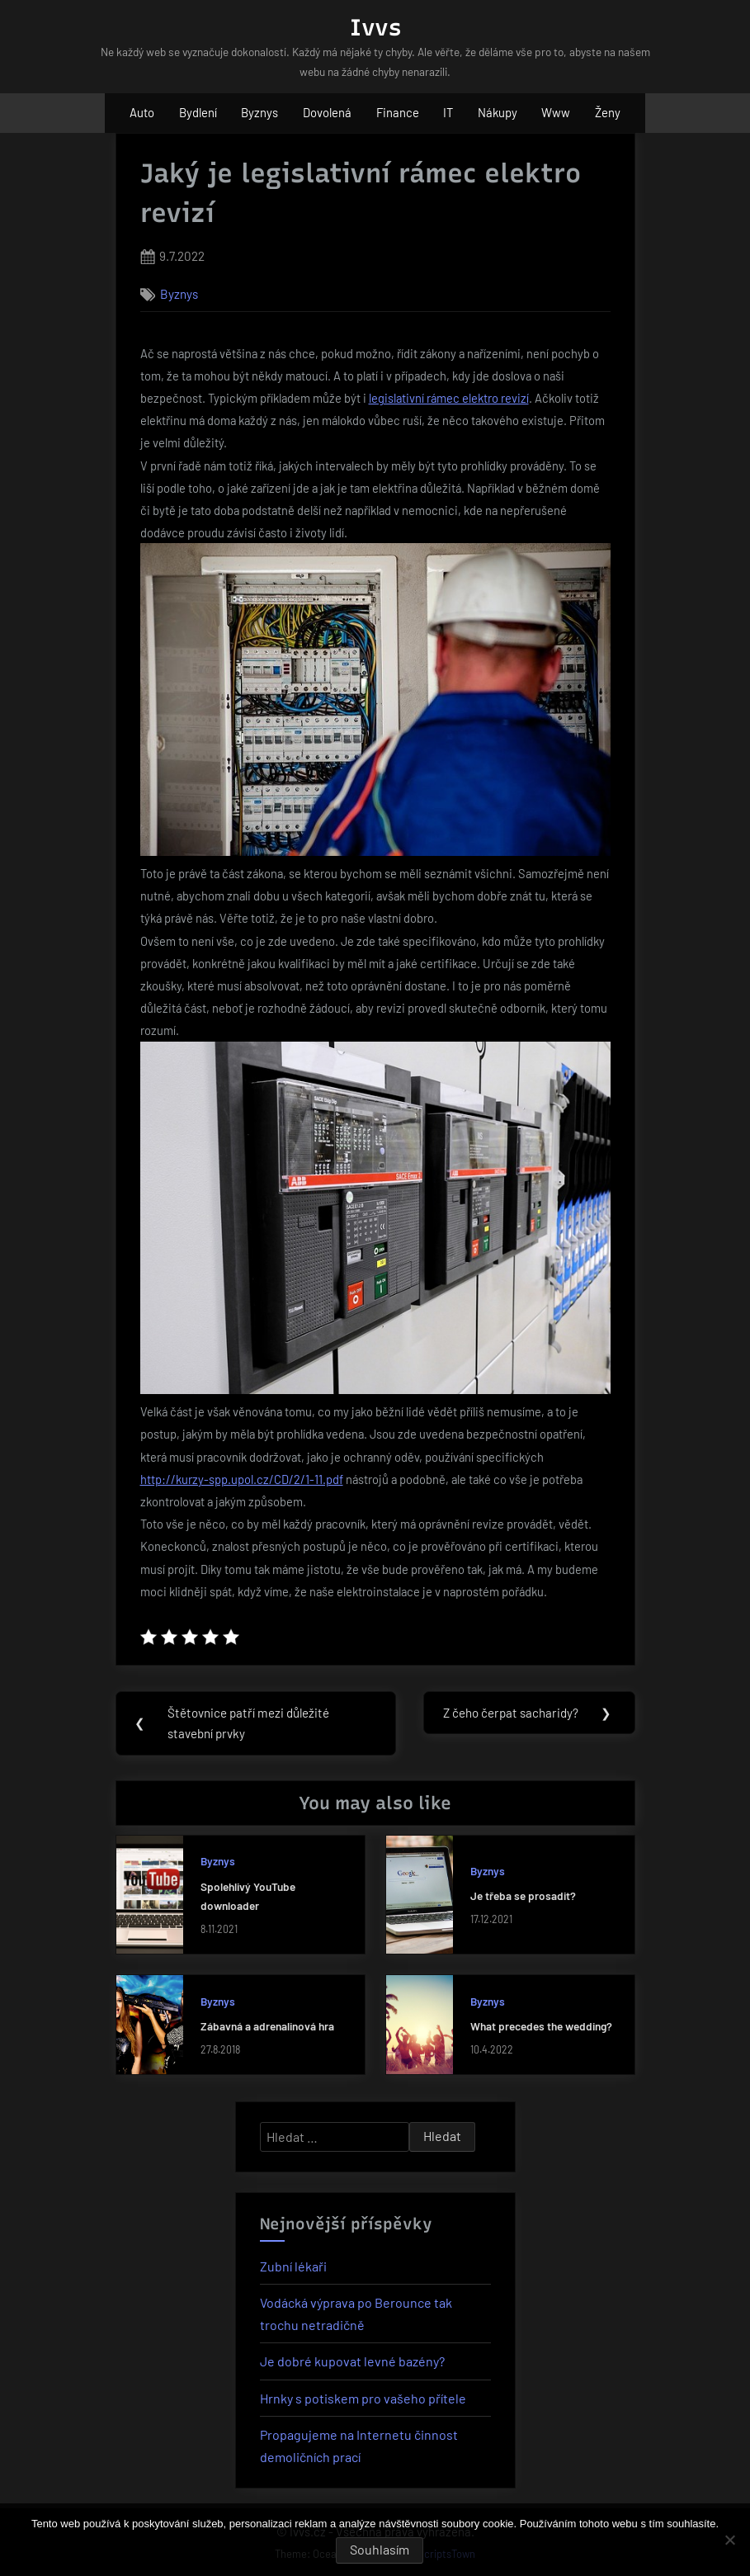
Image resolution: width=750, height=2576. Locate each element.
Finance (397, 112)
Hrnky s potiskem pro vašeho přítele (363, 2398)
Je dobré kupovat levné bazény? (352, 2362)
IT (448, 112)
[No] (729, 2539)
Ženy (607, 112)
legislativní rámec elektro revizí (449, 397)
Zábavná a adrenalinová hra (267, 2027)
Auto (142, 112)
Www (555, 112)
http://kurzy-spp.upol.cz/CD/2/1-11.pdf (241, 1479)
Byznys (259, 112)
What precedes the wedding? (541, 2027)
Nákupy (497, 112)
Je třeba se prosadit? (523, 1896)
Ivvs (375, 27)
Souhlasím (379, 2549)
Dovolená (327, 112)
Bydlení (198, 112)
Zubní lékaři (293, 2266)
